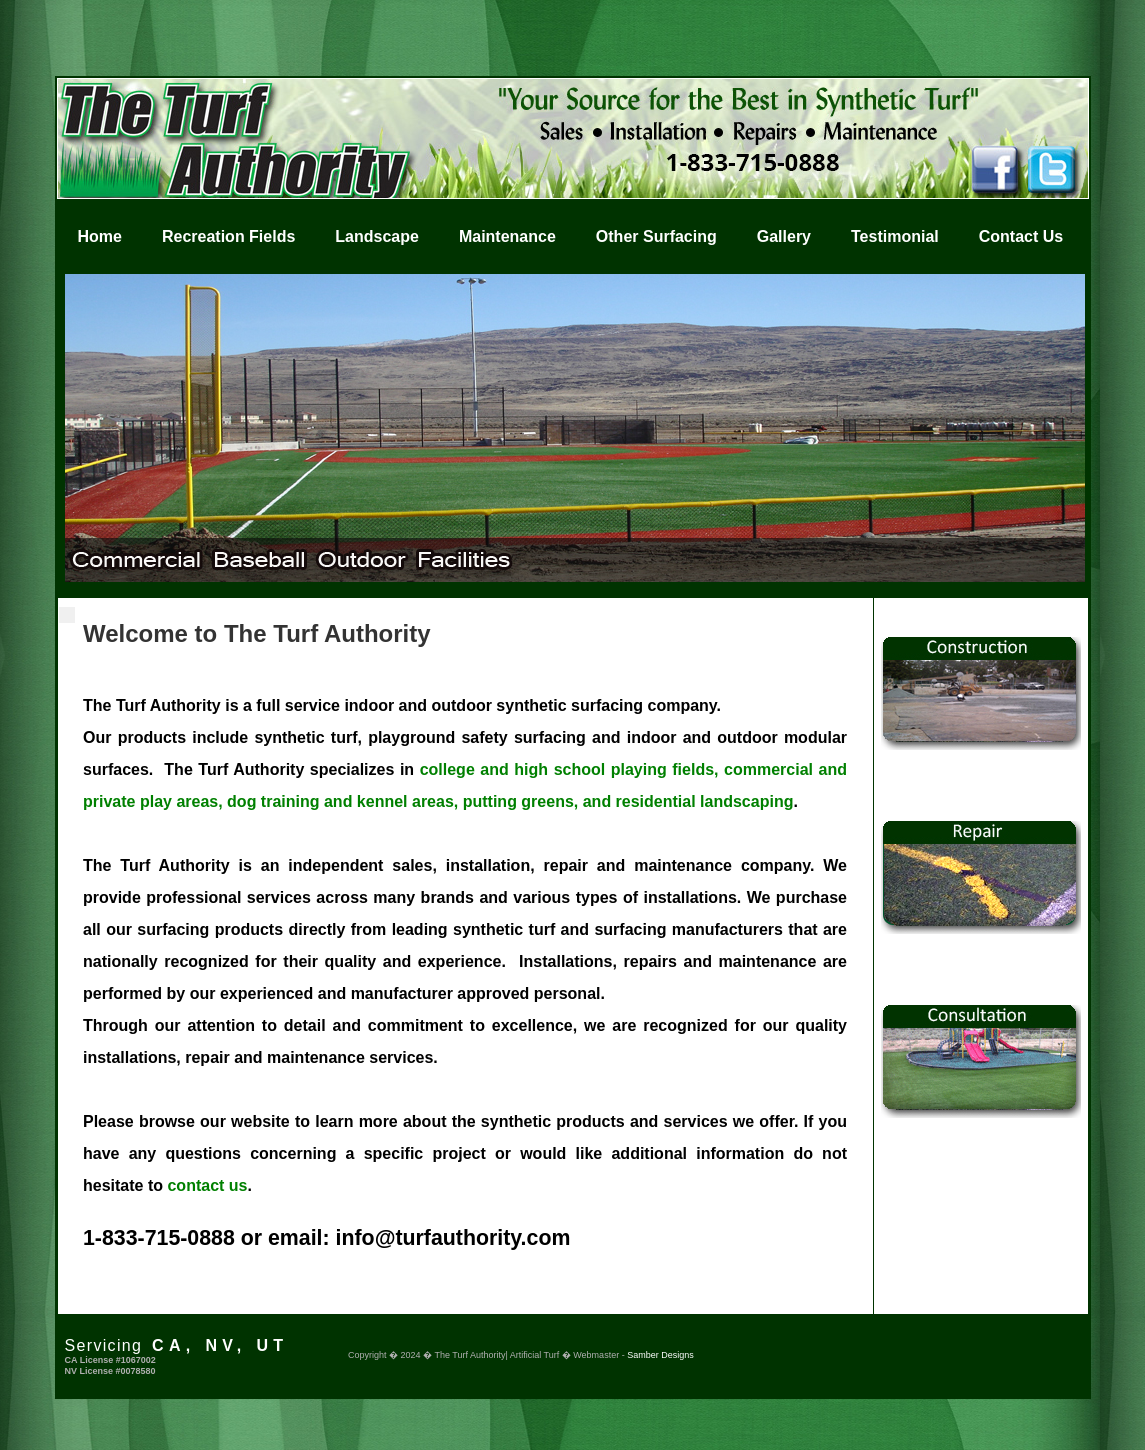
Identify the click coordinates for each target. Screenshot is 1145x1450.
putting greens (518, 801)
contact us (207, 1185)
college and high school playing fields (567, 769)
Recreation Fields (228, 236)
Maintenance (507, 236)
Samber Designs (660, 1355)
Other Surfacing (656, 236)
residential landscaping (705, 801)
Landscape (377, 236)
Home (100, 236)
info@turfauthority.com (453, 1238)
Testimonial (895, 236)
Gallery (784, 236)
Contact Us (1021, 236)
